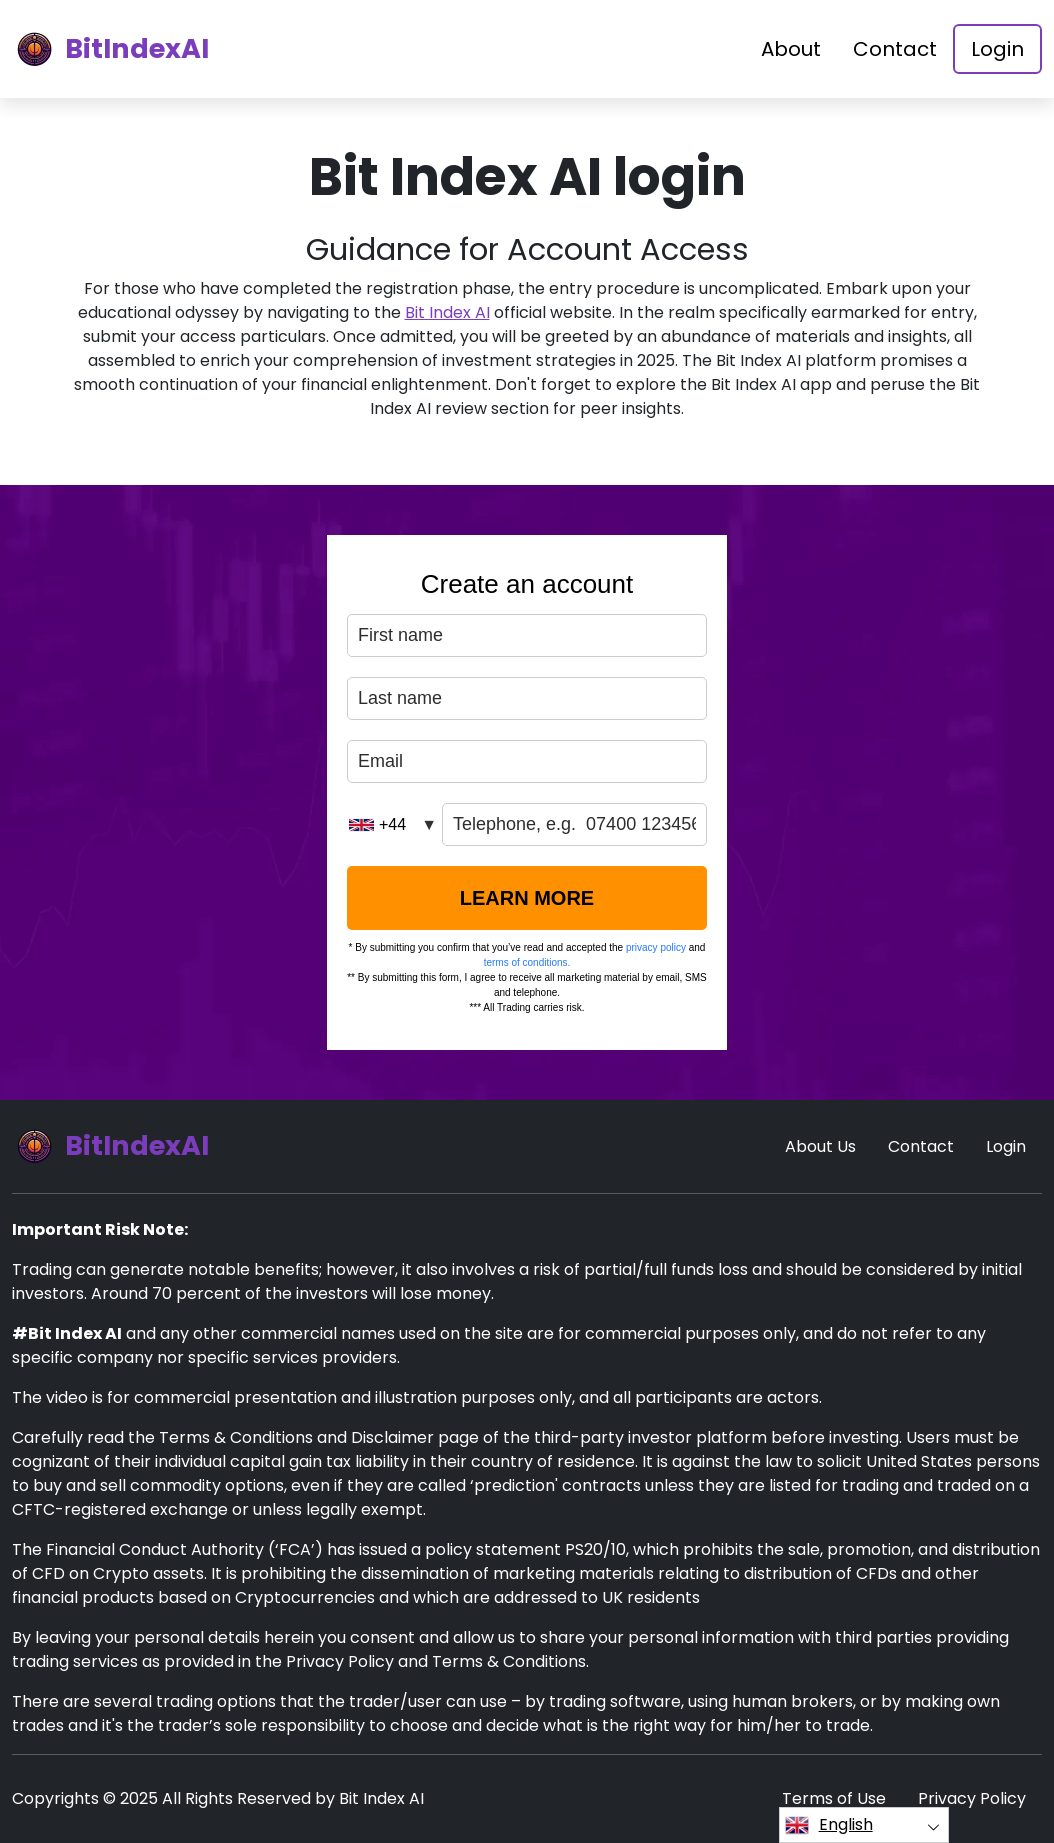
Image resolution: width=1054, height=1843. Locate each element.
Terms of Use (834, 1798)
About (791, 49)
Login (997, 49)
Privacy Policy (972, 1798)
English (829, 1825)
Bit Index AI (447, 312)
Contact (895, 49)
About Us (820, 1146)
